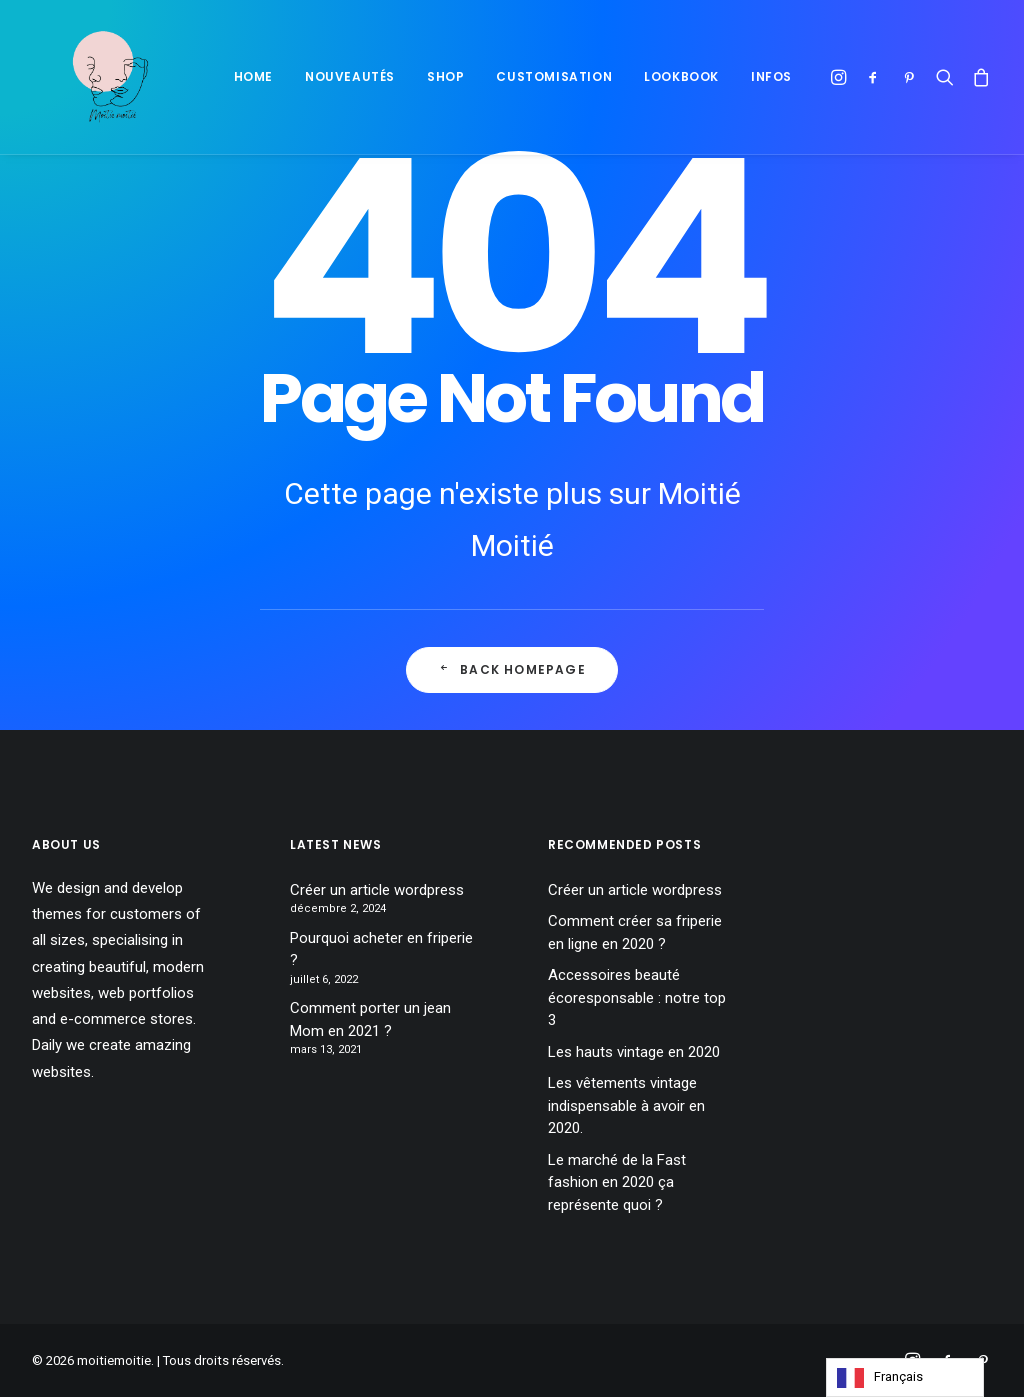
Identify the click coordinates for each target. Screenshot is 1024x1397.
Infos (771, 76)
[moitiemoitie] (87, 77)
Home (253, 76)
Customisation (554, 76)
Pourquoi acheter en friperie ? (381, 949)
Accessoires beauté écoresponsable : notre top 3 (637, 997)
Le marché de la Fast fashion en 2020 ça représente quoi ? (617, 1182)
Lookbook (681, 76)
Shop (445, 76)
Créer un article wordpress (377, 890)
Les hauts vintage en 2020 (634, 1052)
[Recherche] (945, 77)
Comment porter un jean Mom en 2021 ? (370, 1019)
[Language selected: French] (905, 1377)
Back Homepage (512, 669)
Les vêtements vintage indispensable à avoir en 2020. (626, 1105)
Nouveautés (350, 76)
